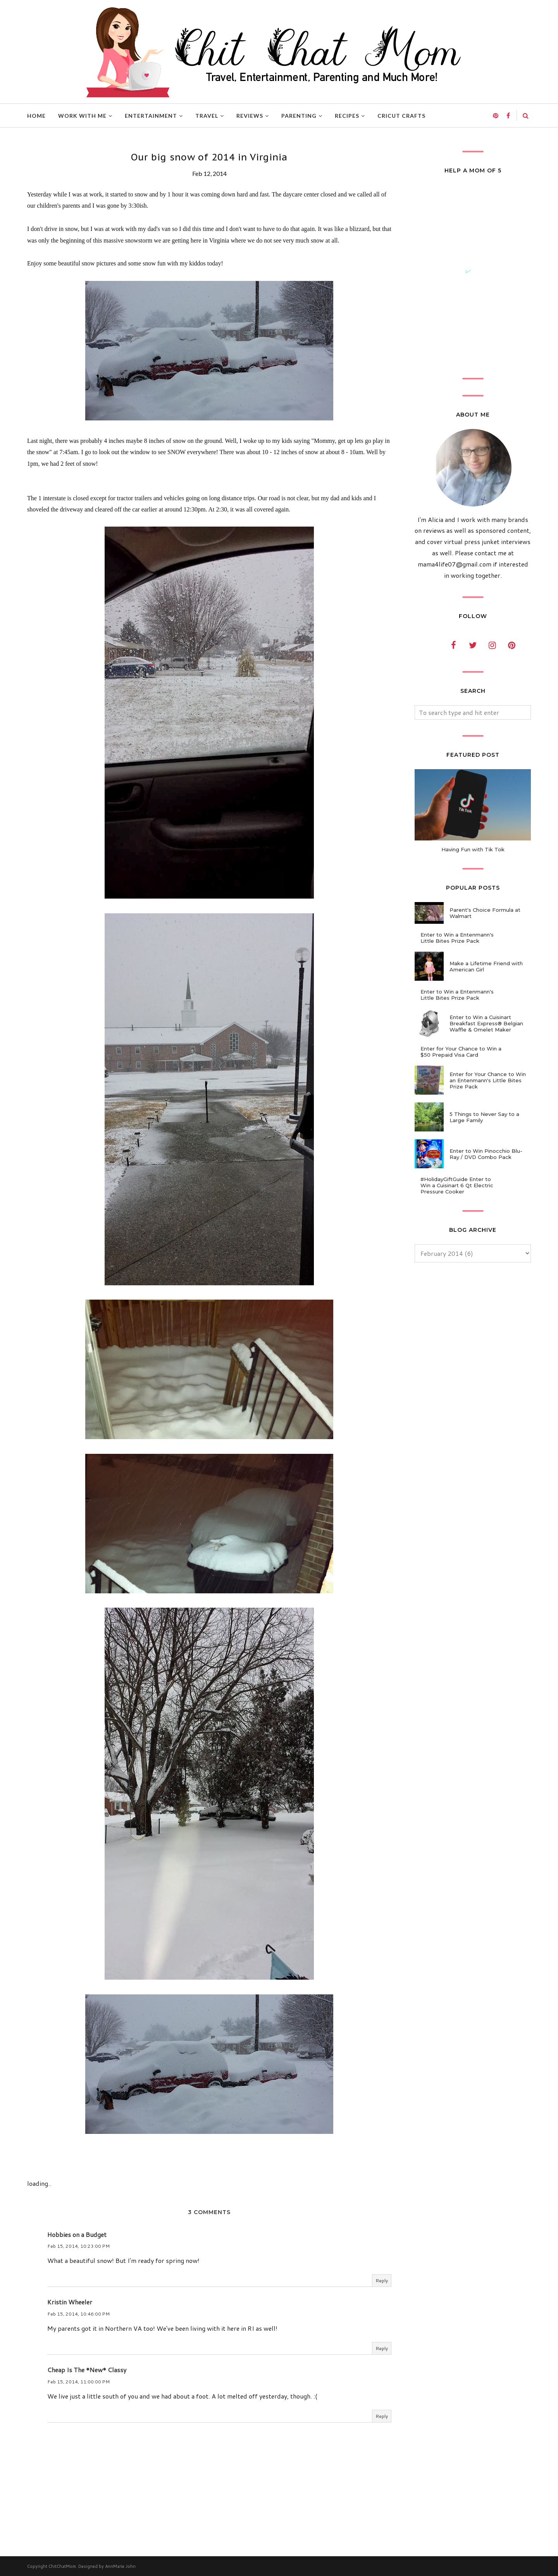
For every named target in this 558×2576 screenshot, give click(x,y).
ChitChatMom (62, 2566)
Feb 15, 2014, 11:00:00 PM (78, 2381)
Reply (381, 2280)
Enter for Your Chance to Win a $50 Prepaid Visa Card (460, 1051)
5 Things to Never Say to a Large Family (484, 1117)
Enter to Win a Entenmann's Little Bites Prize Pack (457, 938)
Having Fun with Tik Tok (473, 849)
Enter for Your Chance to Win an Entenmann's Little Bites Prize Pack (488, 1080)
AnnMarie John (120, 2566)
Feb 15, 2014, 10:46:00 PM (78, 2314)
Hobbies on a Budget (77, 2234)
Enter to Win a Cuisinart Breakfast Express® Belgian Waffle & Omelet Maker (486, 1023)
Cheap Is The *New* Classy (86, 2369)
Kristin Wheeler (69, 2301)
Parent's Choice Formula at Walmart (485, 913)
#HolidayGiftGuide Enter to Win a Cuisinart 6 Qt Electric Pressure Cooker (456, 1185)
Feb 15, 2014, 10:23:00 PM (78, 2246)
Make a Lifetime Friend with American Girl (486, 966)
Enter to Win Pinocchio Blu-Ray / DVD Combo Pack (486, 1154)
